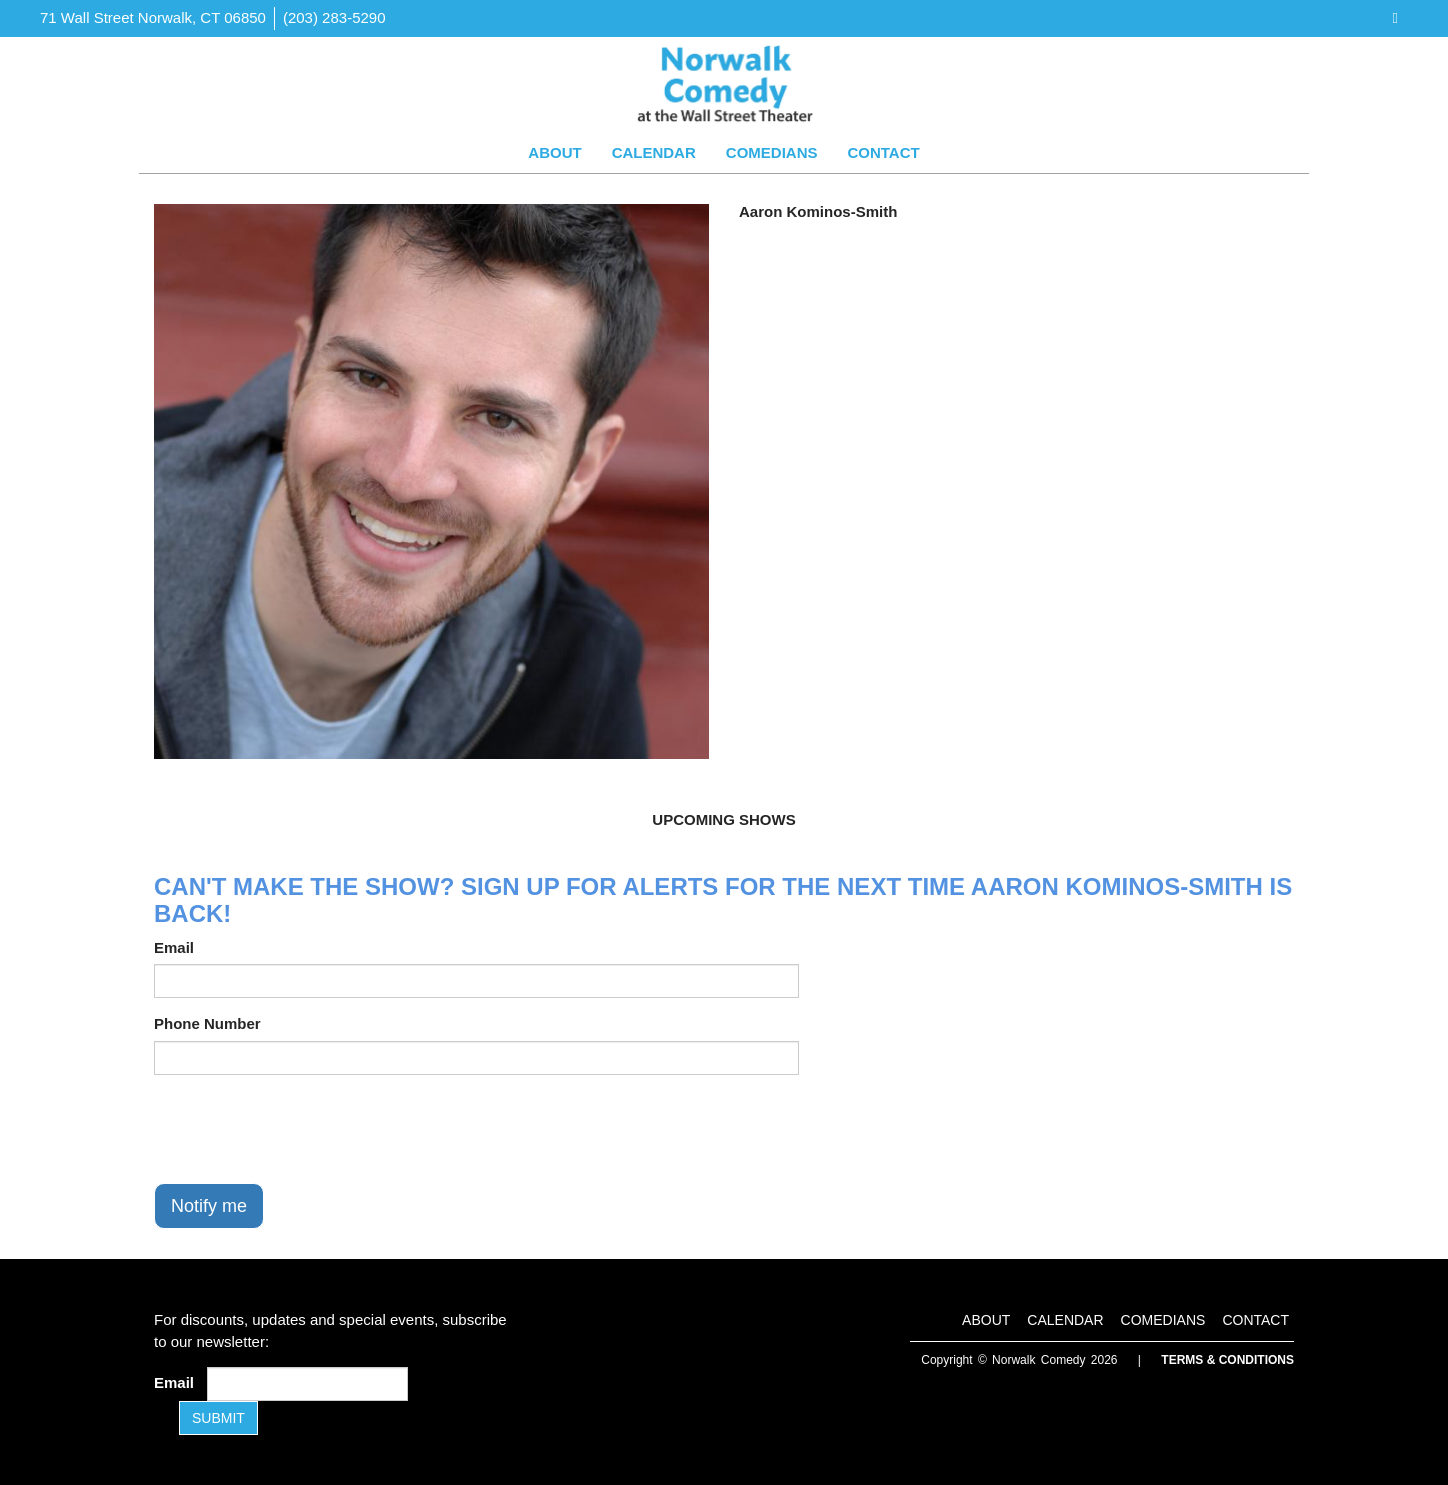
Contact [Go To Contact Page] (883, 152)
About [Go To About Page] (554, 152)
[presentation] (306, 1129)
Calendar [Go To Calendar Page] (654, 152)
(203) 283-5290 (334, 17)
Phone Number (207, 1023)
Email (174, 947)
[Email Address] (307, 1384)
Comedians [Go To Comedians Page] (772, 152)
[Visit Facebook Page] (1395, 17)
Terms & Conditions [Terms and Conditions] (1227, 1360)
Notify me (209, 1206)
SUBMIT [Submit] (218, 1418)
